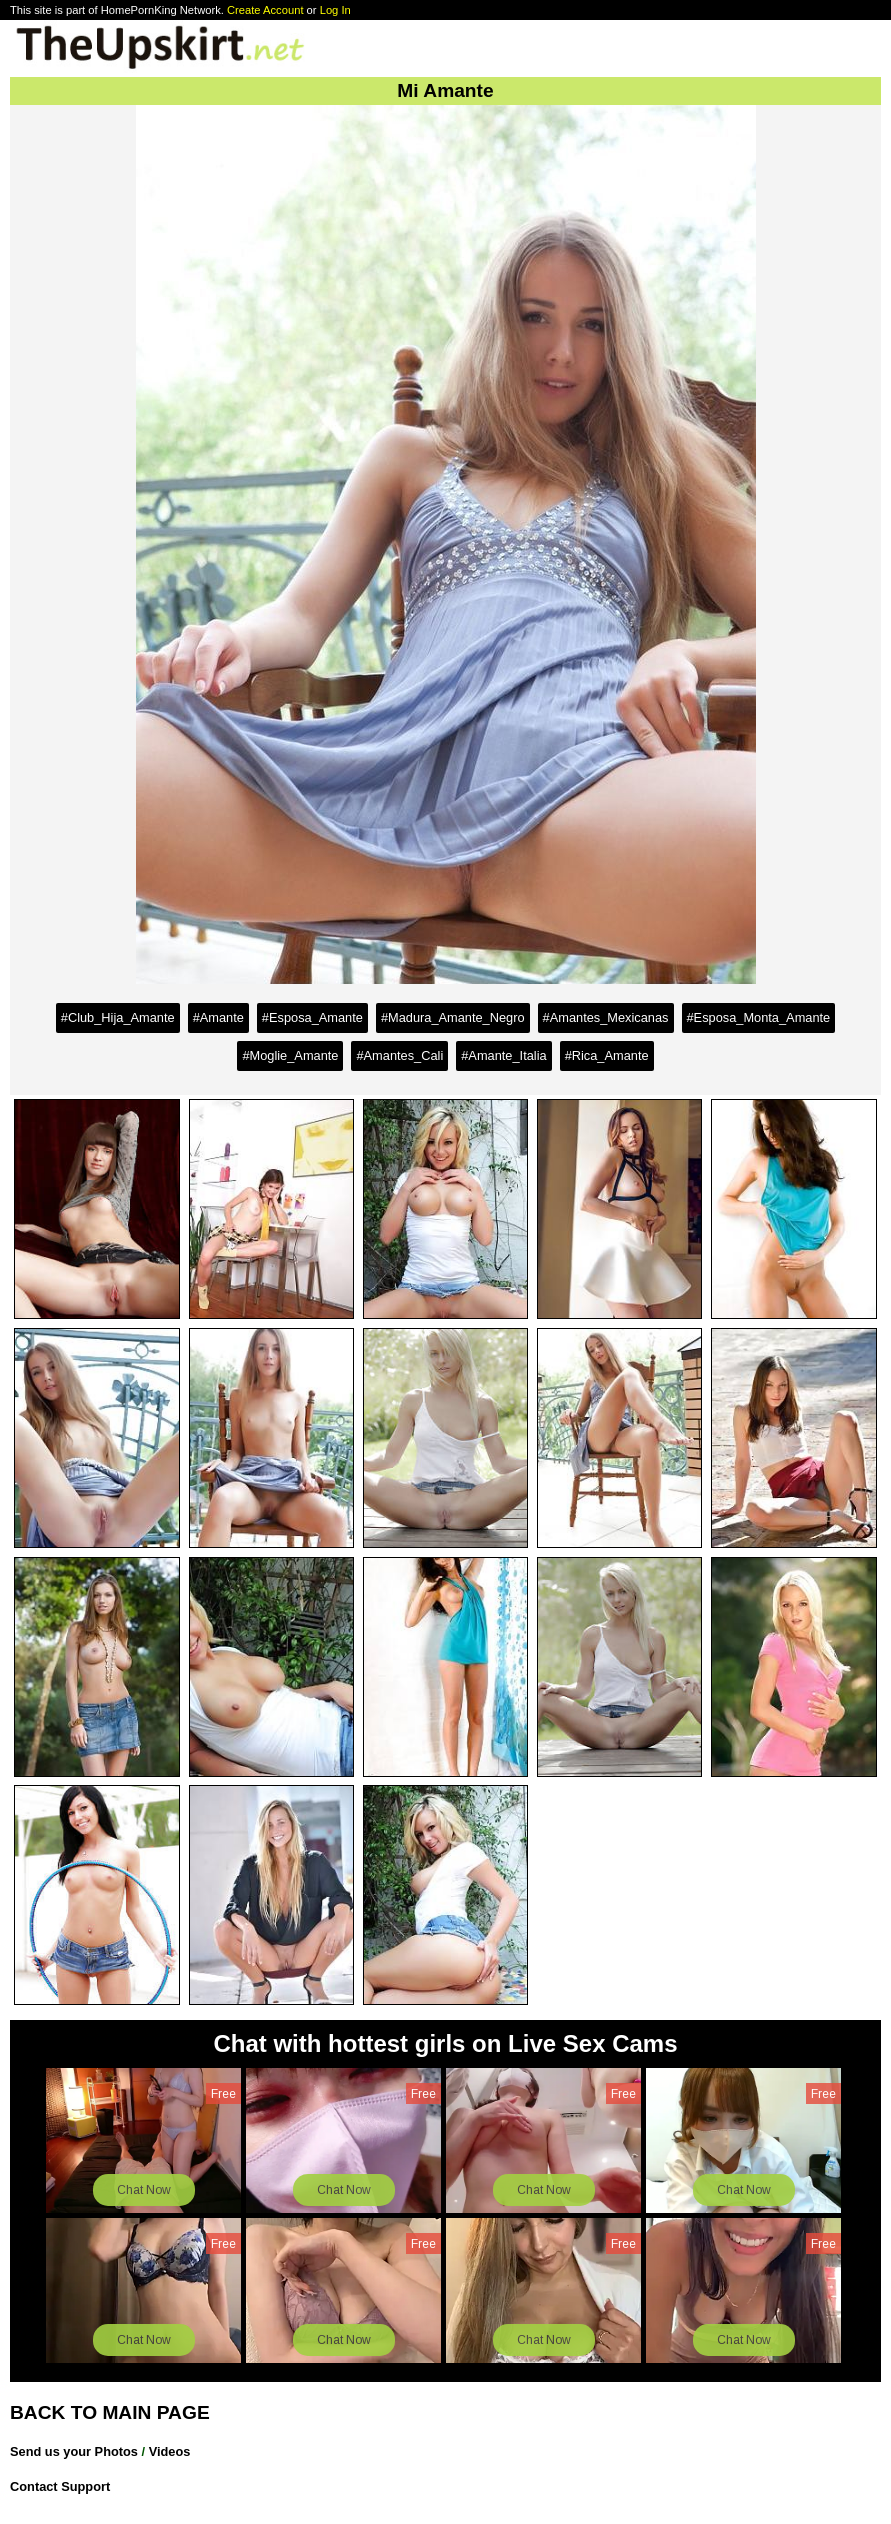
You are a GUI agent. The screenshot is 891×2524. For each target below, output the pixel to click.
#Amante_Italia (503, 1055)
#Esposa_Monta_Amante (759, 1017)
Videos (170, 2451)
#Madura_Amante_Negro (453, 1017)
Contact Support (60, 2486)
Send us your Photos (74, 2451)
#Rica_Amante (607, 1055)
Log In (335, 10)
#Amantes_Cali (399, 1055)
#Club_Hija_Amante (118, 1017)
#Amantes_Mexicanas (606, 1017)
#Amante (218, 1017)
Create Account (265, 10)
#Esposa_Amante (312, 1017)
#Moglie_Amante (290, 1055)
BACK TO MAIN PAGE (110, 2412)
